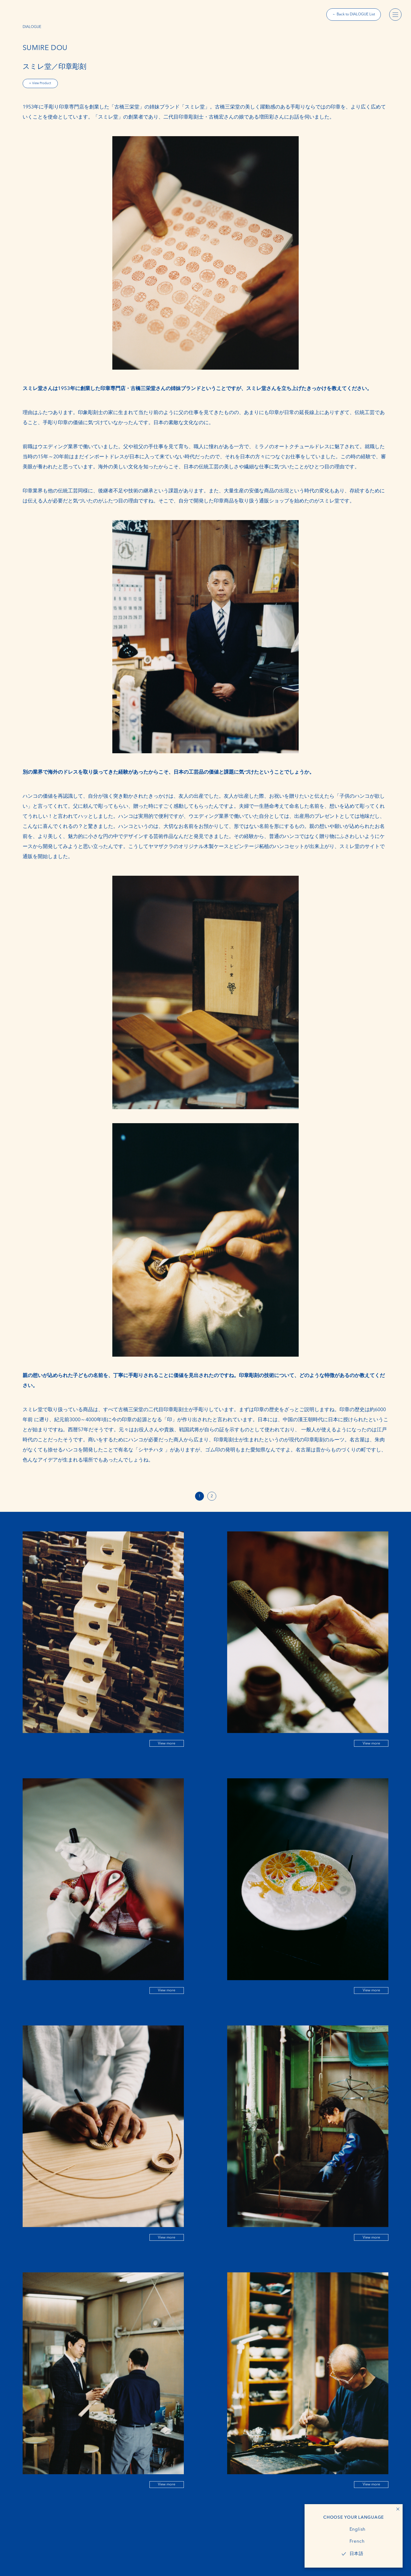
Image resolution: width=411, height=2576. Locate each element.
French (357, 2541)
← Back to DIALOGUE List (353, 14)
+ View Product (40, 83)
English (358, 2529)
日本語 (357, 2554)
